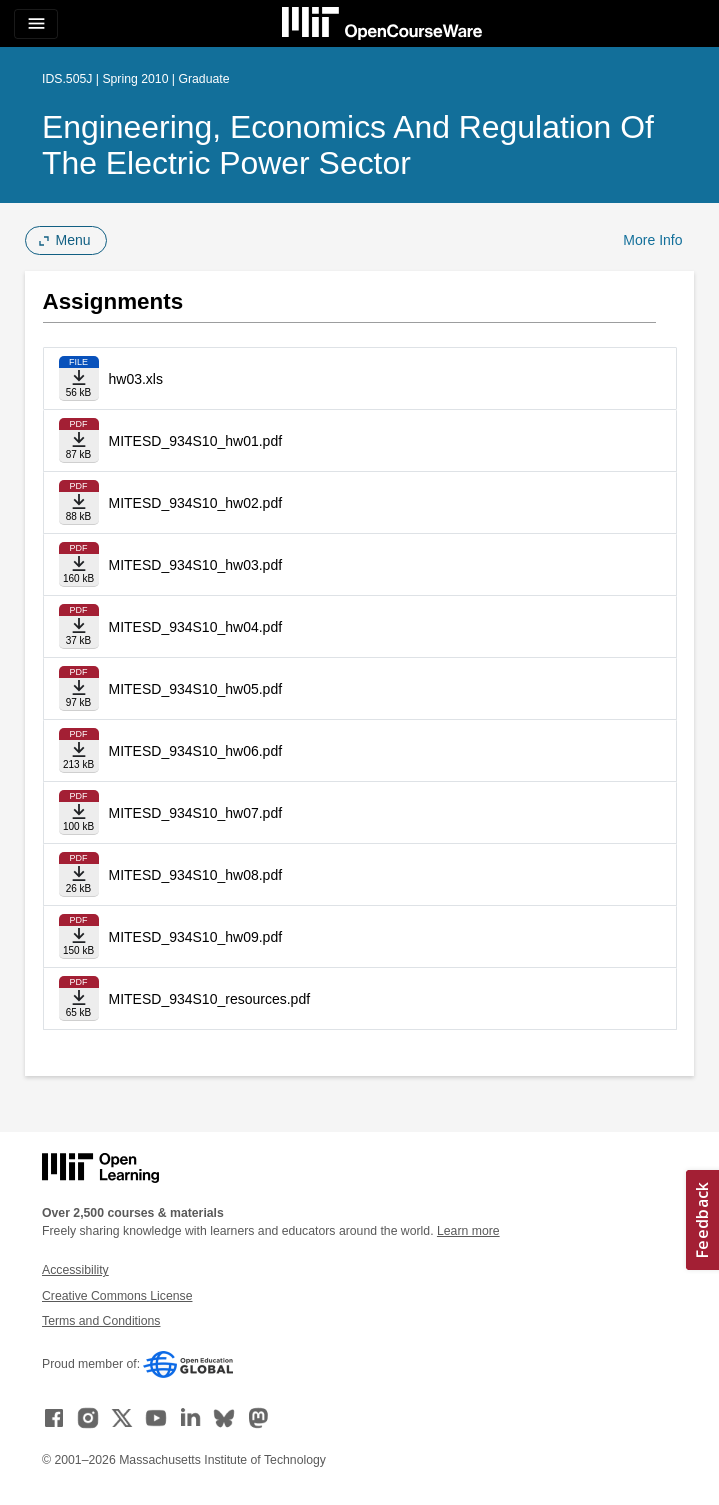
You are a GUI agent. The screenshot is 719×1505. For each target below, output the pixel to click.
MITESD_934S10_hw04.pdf (196, 627)
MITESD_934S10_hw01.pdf (196, 441)
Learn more (468, 1231)
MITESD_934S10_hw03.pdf (196, 565)
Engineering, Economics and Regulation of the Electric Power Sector (348, 145)
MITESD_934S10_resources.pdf (210, 999)
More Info (652, 240)
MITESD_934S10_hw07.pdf (196, 813)
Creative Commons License (117, 1296)
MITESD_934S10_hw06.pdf (196, 751)
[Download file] (79, 378)
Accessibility (75, 1270)
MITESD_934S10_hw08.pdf (196, 875)
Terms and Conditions (101, 1321)
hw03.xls (136, 379)
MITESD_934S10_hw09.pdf (196, 937)
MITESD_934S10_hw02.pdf (196, 503)
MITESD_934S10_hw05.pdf (196, 689)
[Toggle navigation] (36, 24)
